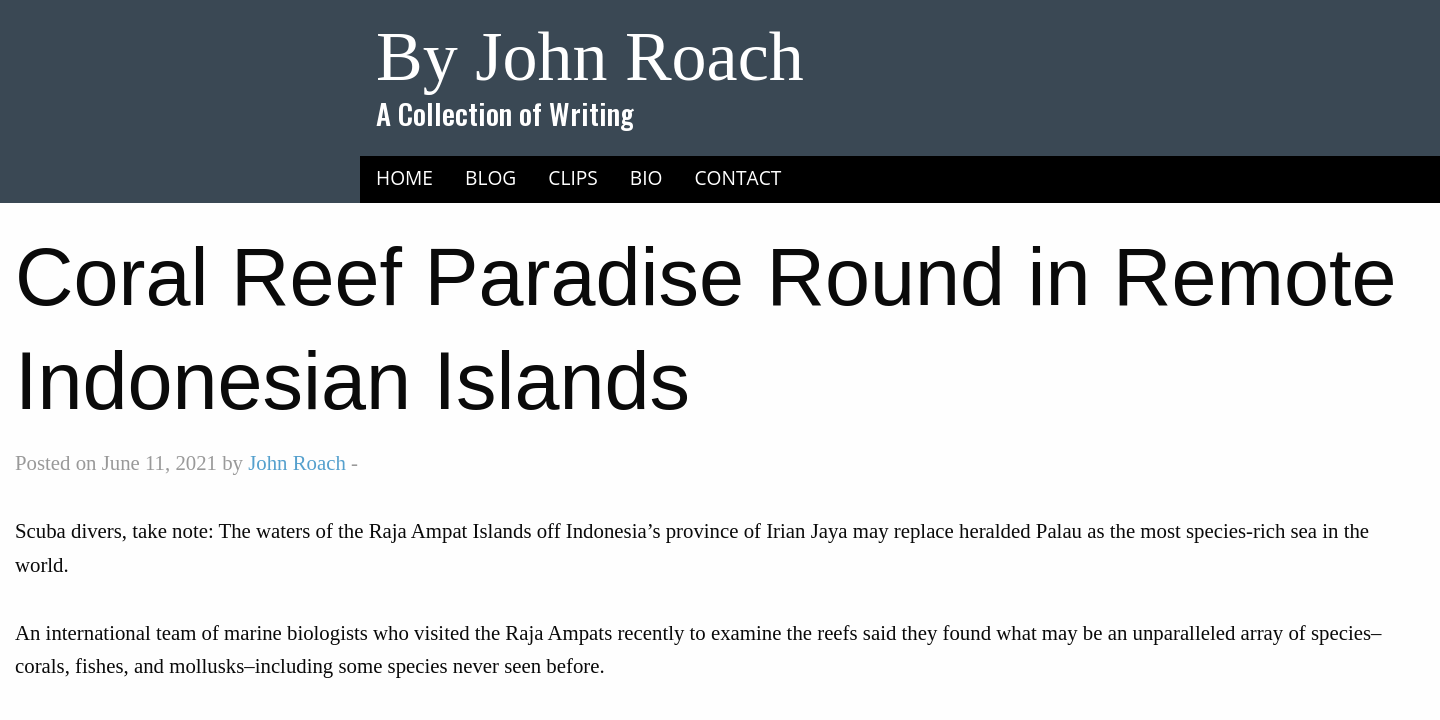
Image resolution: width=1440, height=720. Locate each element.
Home (404, 177)
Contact (738, 177)
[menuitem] (404, 177)
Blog (490, 177)
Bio (646, 177)
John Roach (297, 462)
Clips (573, 177)
